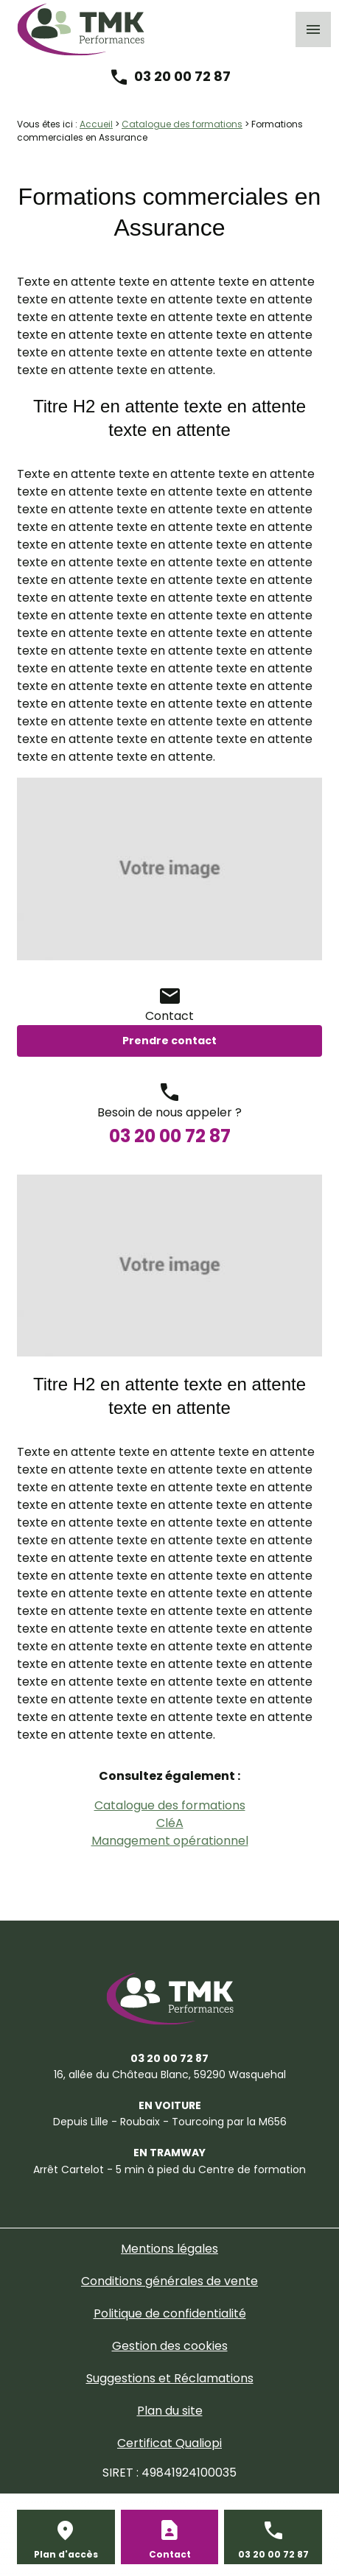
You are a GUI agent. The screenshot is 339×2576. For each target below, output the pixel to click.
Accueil (96, 124)
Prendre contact (169, 1040)
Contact (170, 2554)
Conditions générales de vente (169, 2281)
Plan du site (170, 2410)
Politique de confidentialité (170, 2313)
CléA (170, 1823)
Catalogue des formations (182, 124)
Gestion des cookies (170, 2345)
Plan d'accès (66, 2554)
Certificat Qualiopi (169, 2443)
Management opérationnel (169, 1840)
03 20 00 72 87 (182, 76)
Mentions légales (169, 2248)
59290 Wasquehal (170, 2074)
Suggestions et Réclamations (170, 2378)
